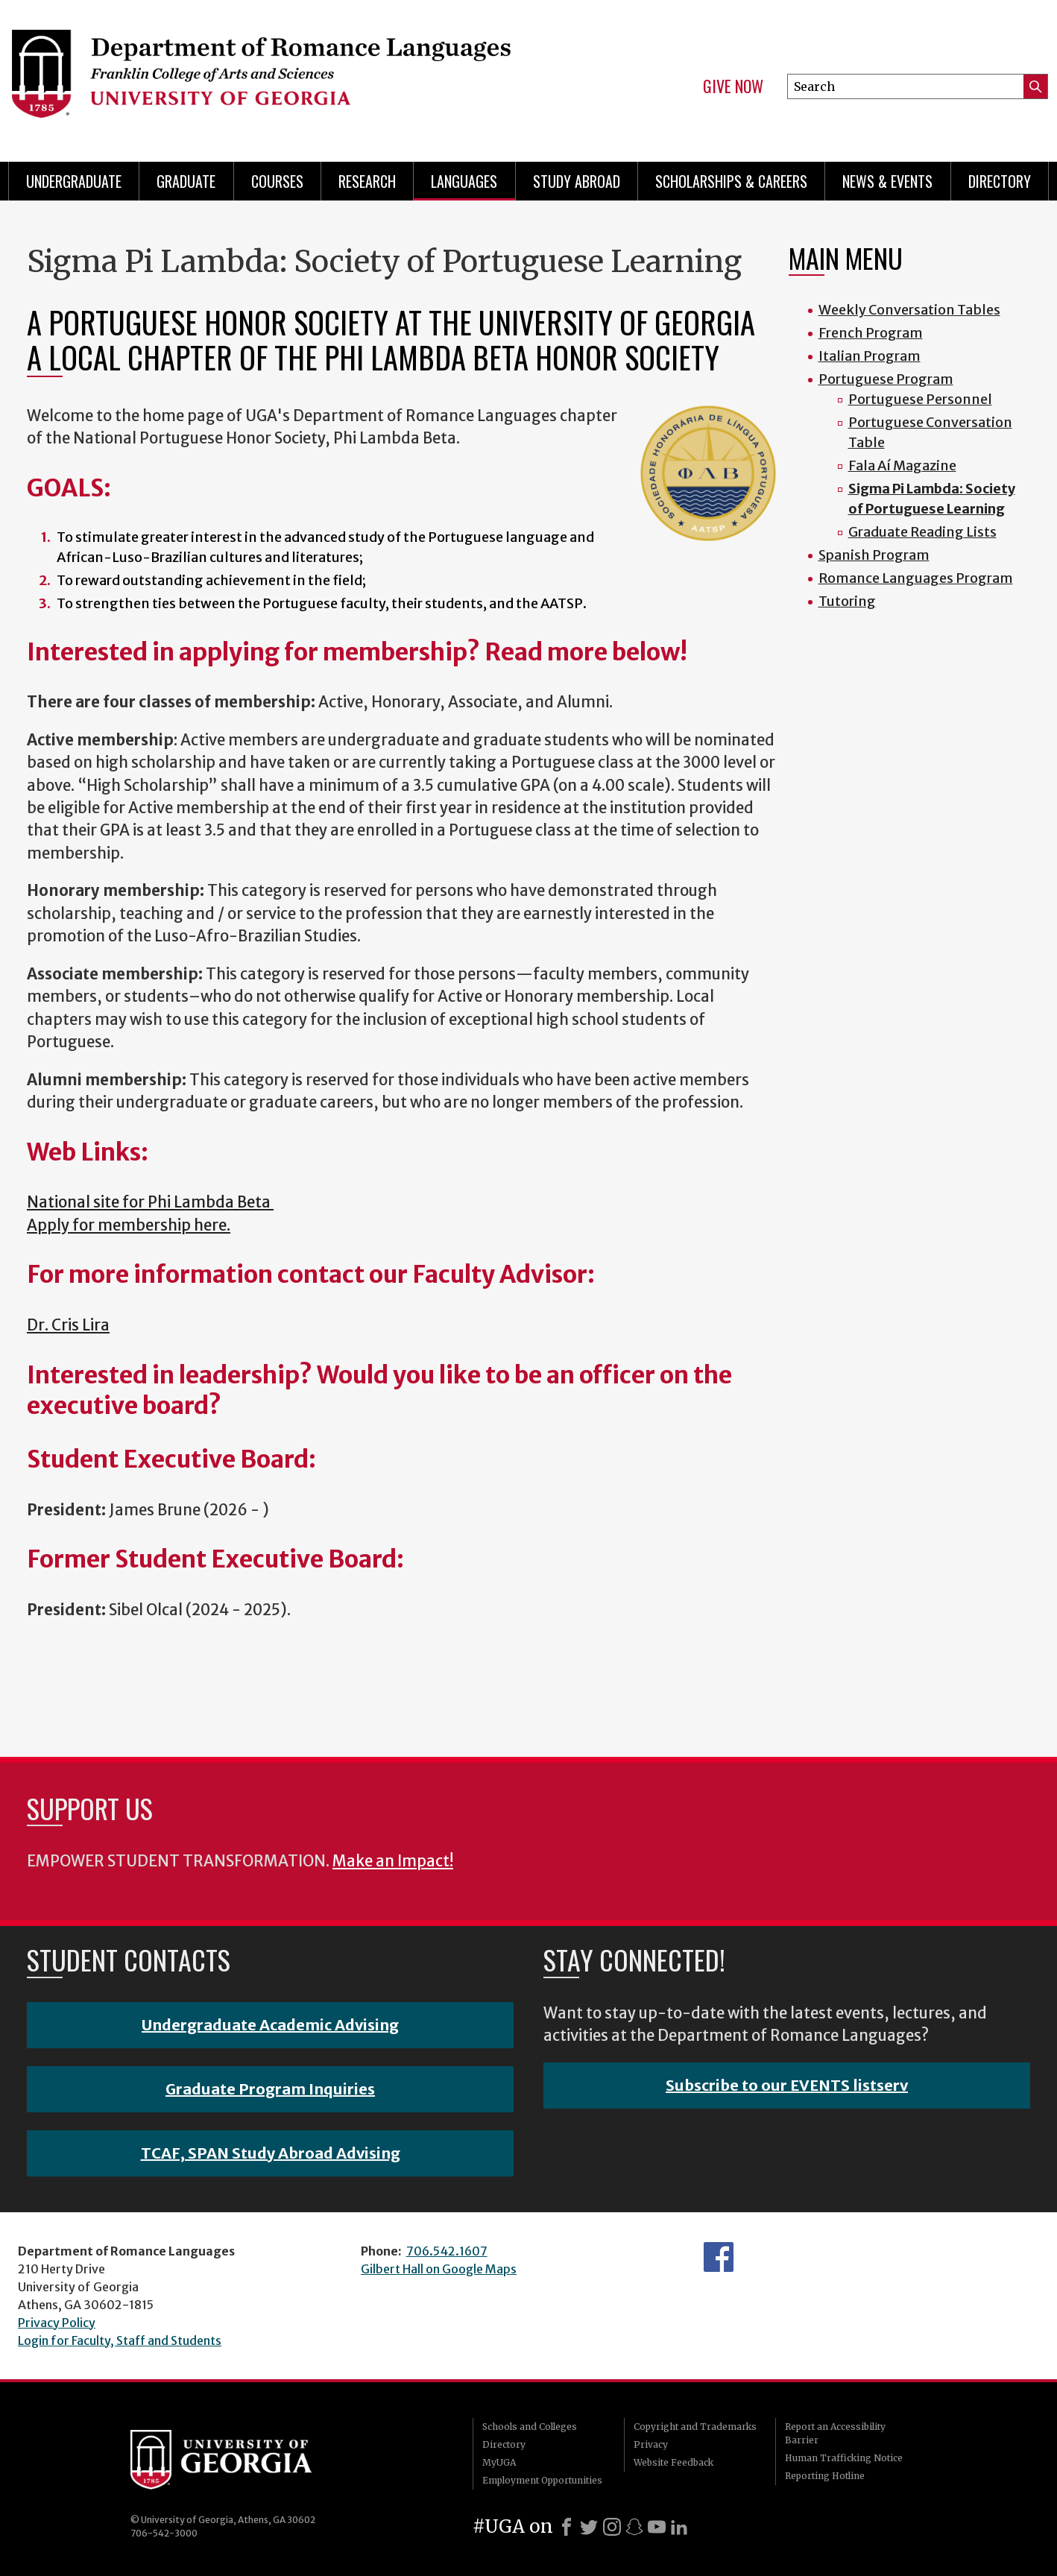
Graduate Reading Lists (922, 531)
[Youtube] (657, 2527)
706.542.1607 (447, 2251)
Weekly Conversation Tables (909, 309)
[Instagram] (612, 2527)
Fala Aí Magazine (902, 465)
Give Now (733, 86)
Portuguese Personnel (920, 399)
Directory (999, 181)
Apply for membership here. (128, 1225)
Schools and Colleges (529, 2426)
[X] (589, 2527)
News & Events (887, 181)
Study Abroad (576, 181)
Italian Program (869, 355)
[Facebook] (566, 2527)
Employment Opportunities (542, 2480)
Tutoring (847, 601)
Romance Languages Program (915, 578)
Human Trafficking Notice (844, 2457)
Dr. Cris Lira (68, 1325)
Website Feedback (673, 2462)
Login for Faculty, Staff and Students (119, 2340)
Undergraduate (74, 181)
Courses (277, 181)
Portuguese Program (885, 379)
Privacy (651, 2444)
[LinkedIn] (679, 2527)
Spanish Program (874, 555)
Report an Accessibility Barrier (835, 2433)
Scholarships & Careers (731, 181)
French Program (870, 332)
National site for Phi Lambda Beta (150, 1202)
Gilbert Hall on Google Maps (439, 2268)
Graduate (186, 181)
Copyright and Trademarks (695, 2426)
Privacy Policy (56, 2322)
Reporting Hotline (825, 2475)
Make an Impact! (392, 1861)
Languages (464, 181)
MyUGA (499, 2462)
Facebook (718, 2257)
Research (367, 181)
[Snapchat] (634, 2527)
